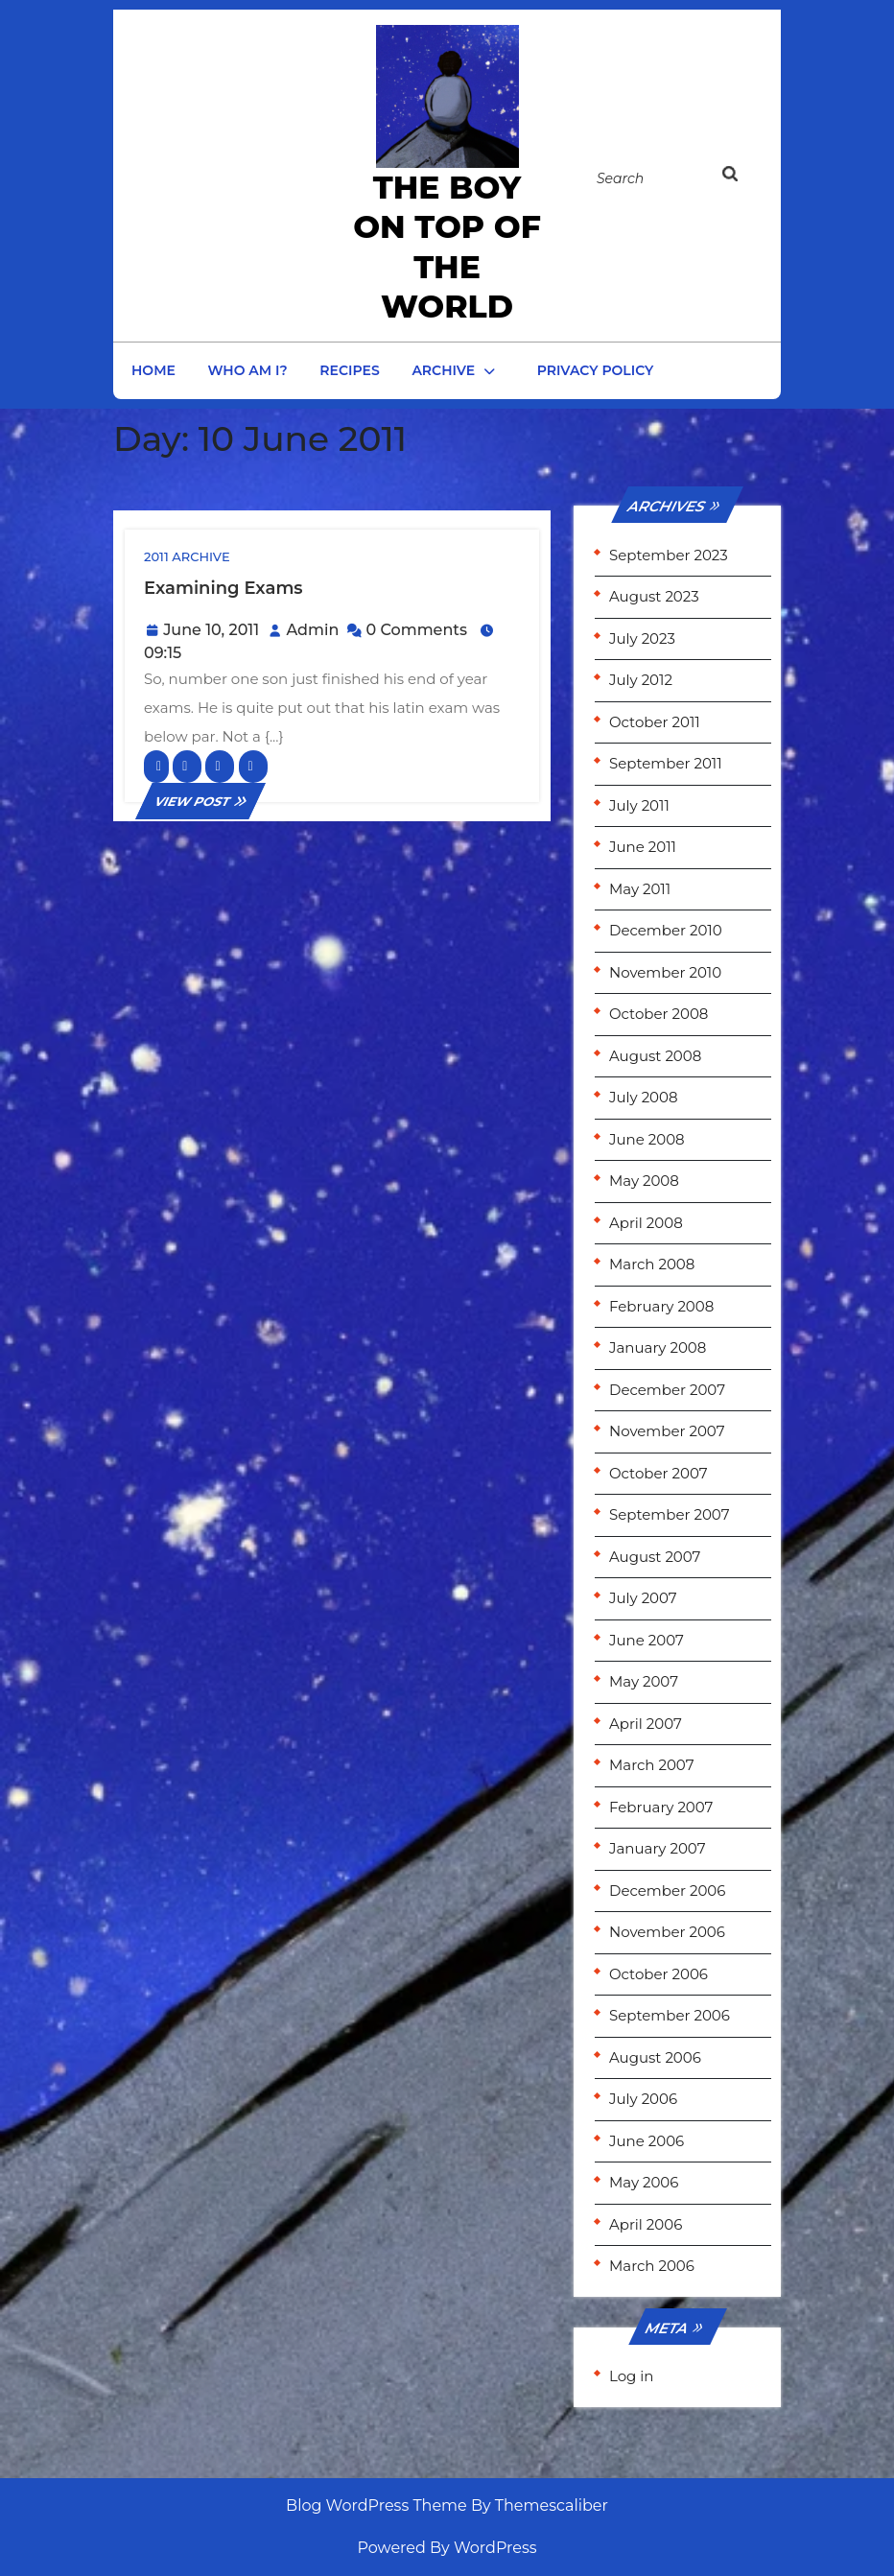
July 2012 (640, 680)
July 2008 (643, 1097)
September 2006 (669, 2015)
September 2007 (669, 1514)
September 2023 (668, 555)
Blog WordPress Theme (376, 2505)
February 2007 (661, 1807)
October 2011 (654, 722)
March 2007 (651, 1765)
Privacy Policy (595, 370)
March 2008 (651, 1264)
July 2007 (643, 1598)
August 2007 (654, 1557)
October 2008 (658, 1013)
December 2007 (667, 1390)
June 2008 (647, 1139)
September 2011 (665, 763)
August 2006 (655, 2057)
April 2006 (645, 2224)
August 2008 (655, 1056)
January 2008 (657, 1347)
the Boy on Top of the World (447, 246)
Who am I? (248, 370)
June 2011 (642, 847)
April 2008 (646, 1223)
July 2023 (642, 638)
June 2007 (646, 1640)
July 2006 (643, 2099)
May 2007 (643, 1681)
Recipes (349, 370)
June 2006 (646, 2141)
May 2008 (644, 1180)
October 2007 (658, 1473)
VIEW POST (200, 801)
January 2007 (657, 1848)
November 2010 (665, 972)
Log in (631, 2376)
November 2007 (667, 1431)
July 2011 (639, 805)
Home (153, 370)
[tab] (741, 177)
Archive (443, 370)
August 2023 (654, 596)
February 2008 (661, 1306)
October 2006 (658, 1974)
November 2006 (667, 1932)
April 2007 (645, 1723)
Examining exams (223, 588)
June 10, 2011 (211, 630)
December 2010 (665, 930)
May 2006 (643, 2182)
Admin (312, 630)
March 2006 (651, 2266)
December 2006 (667, 1890)
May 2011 (639, 889)
